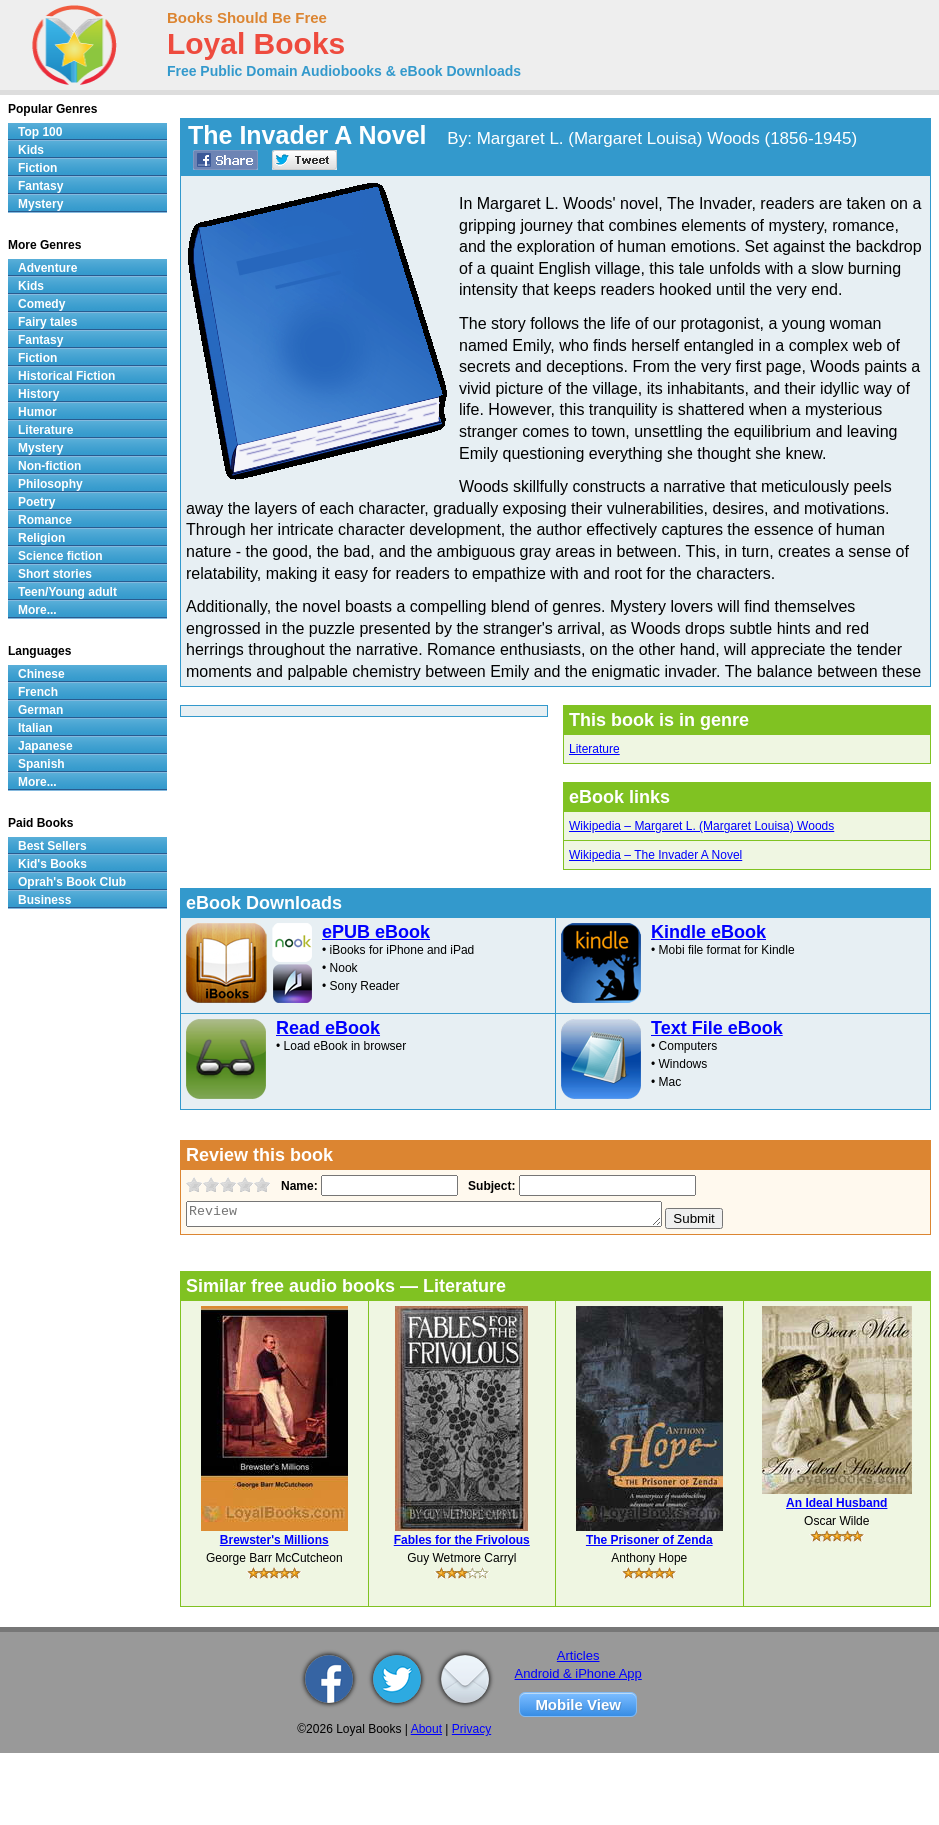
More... (37, 610)
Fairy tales (47, 322)
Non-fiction (49, 466)
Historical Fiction (66, 376)
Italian (35, 728)
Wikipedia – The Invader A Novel (655, 855)
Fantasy (40, 186)
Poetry (36, 502)
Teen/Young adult (67, 592)
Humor (37, 412)
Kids (31, 150)
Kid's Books (52, 864)
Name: (297, 1186)
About (426, 1729)
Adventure (47, 268)
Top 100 (40, 132)
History (38, 394)
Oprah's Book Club (72, 882)
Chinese (41, 674)
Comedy (41, 304)
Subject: (489, 1186)
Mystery (40, 204)
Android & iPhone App (578, 1673)
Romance (45, 520)
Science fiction (60, 556)
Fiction (37, 168)
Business (44, 900)
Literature (594, 749)
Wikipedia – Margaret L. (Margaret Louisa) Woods (701, 826)
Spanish (41, 764)
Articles (578, 1655)
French (38, 692)
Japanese (45, 746)
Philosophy (50, 484)
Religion (41, 538)
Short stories (55, 574)
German (40, 710)
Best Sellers (52, 846)
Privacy (471, 1729)
